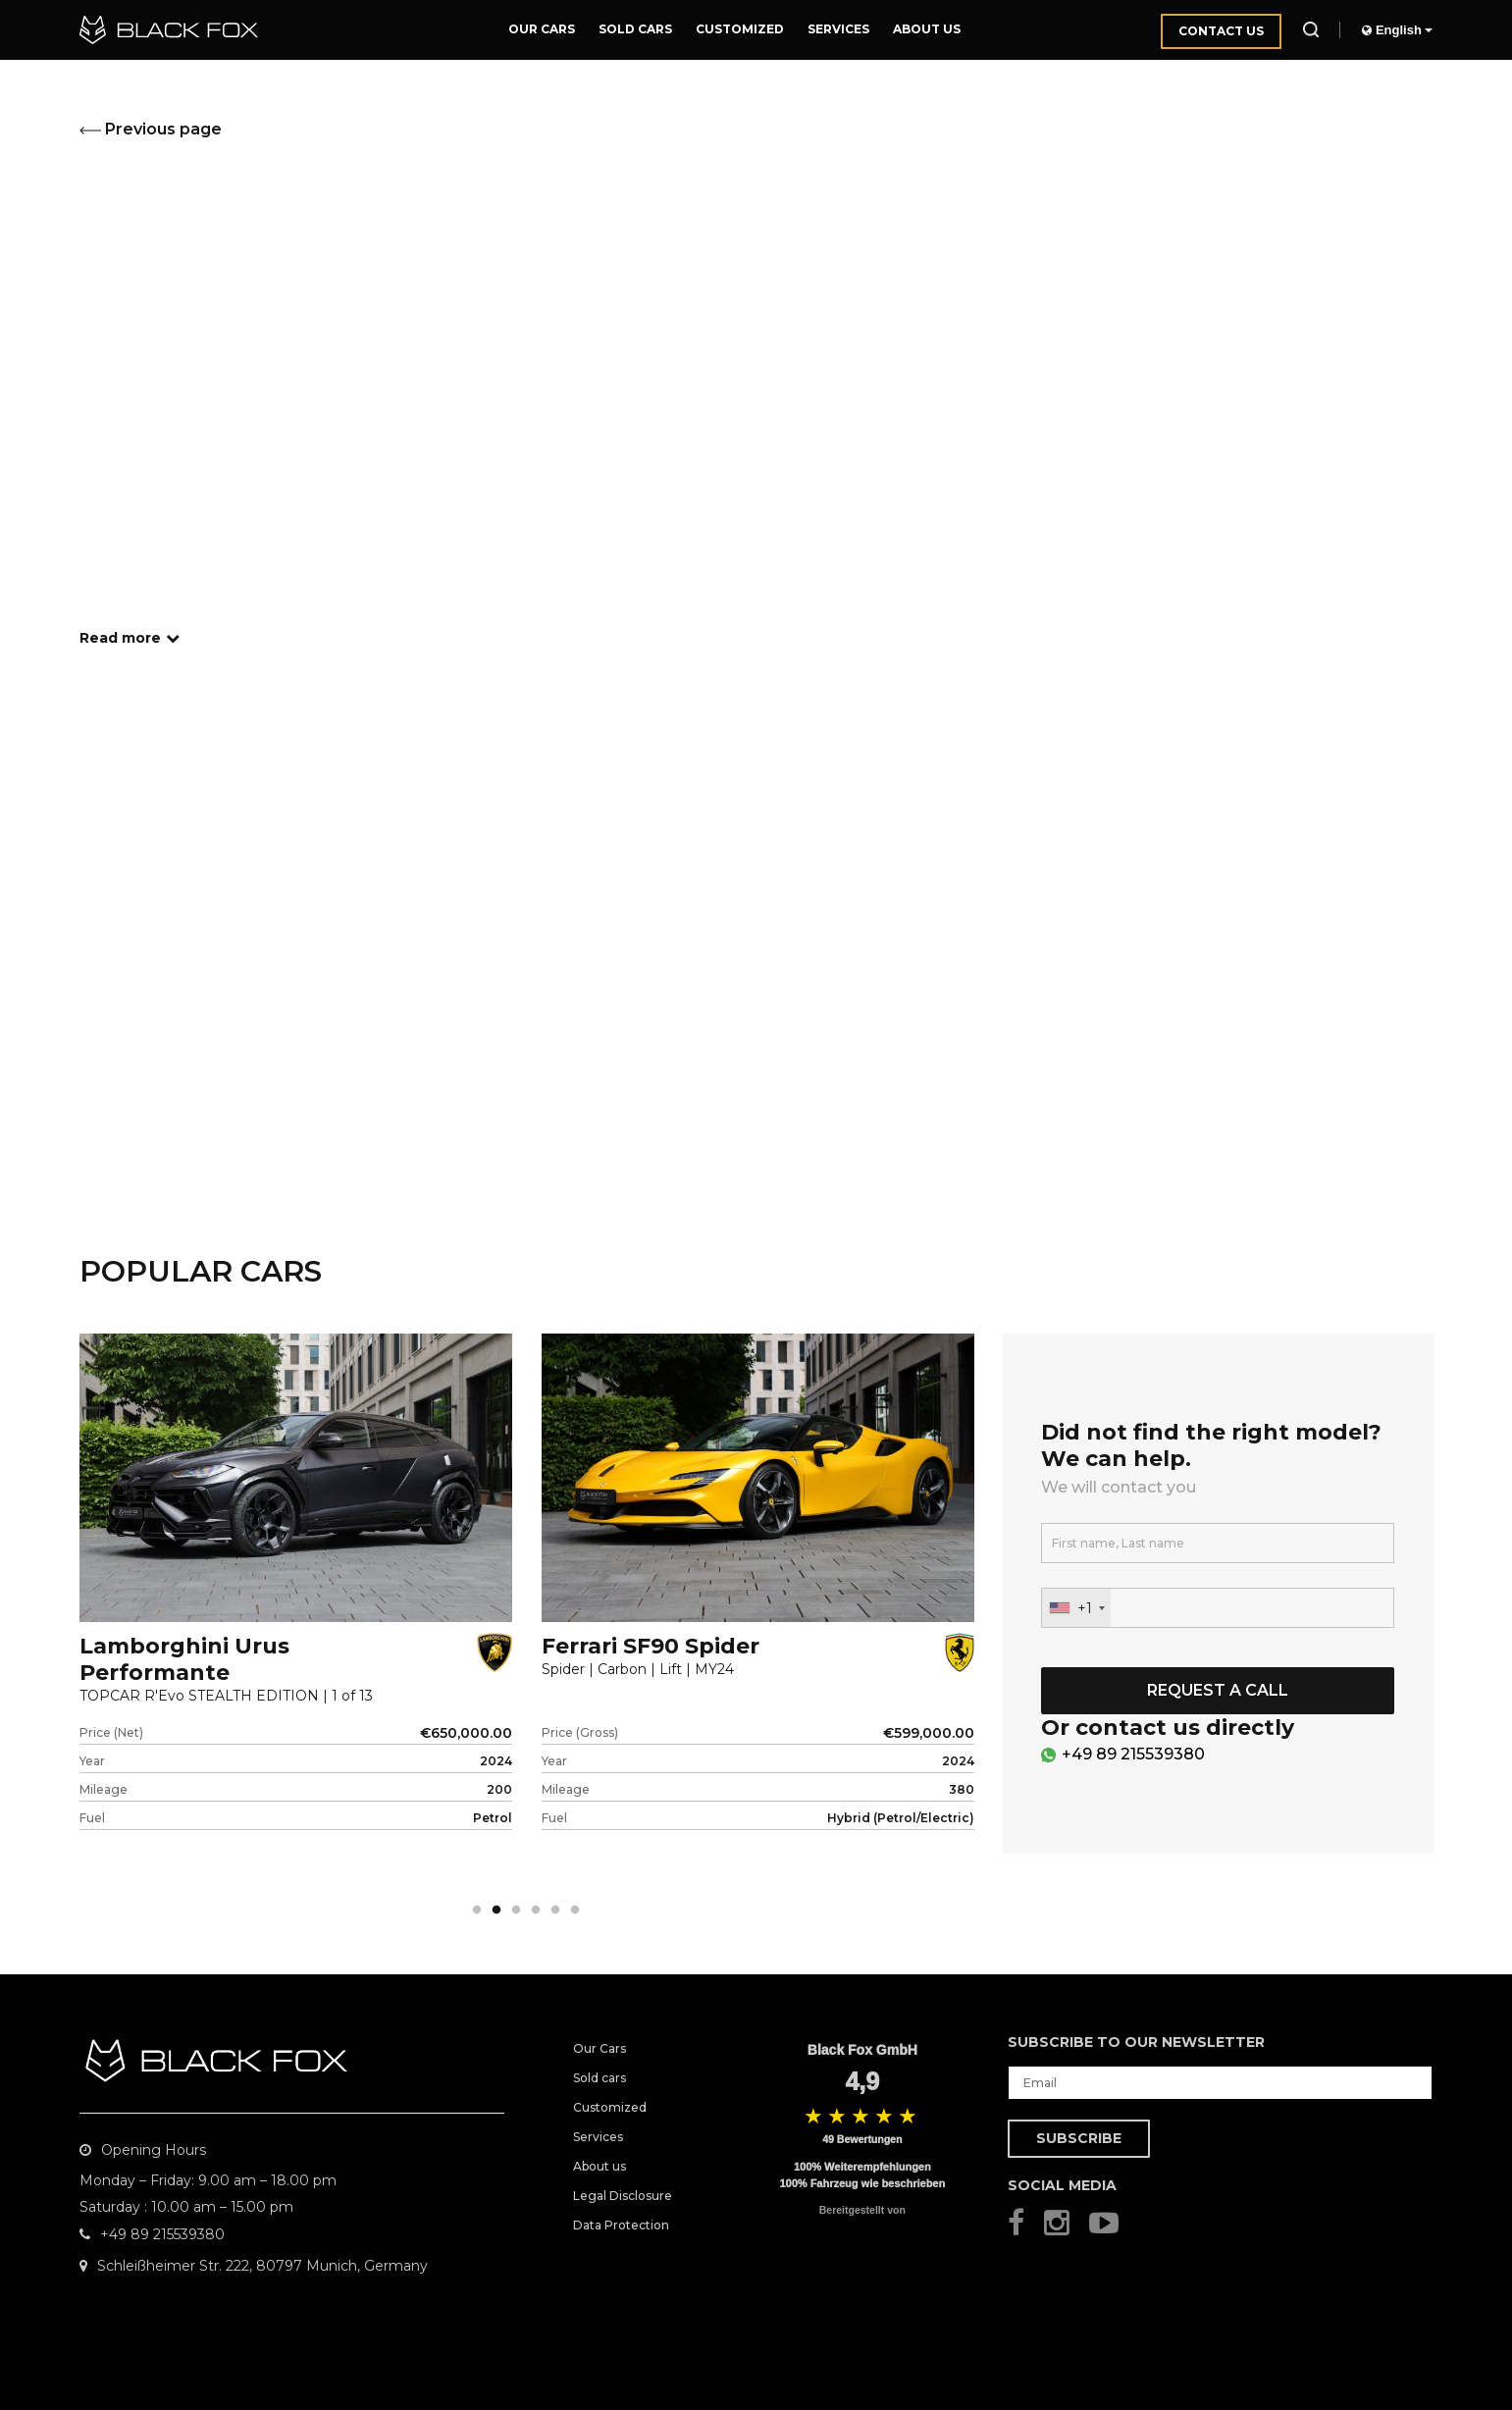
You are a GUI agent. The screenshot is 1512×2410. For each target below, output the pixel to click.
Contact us (1221, 31)
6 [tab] (575, 1910)
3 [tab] (516, 1910)
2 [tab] (496, 1910)
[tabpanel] (296, 1615)
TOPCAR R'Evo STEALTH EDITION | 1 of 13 (226, 1696)
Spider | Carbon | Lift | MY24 (638, 1669)
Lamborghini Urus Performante (184, 1659)
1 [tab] (477, 1910)
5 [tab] (555, 1910)
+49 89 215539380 (1133, 1754)
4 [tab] (536, 1910)
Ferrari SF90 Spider (650, 1646)
